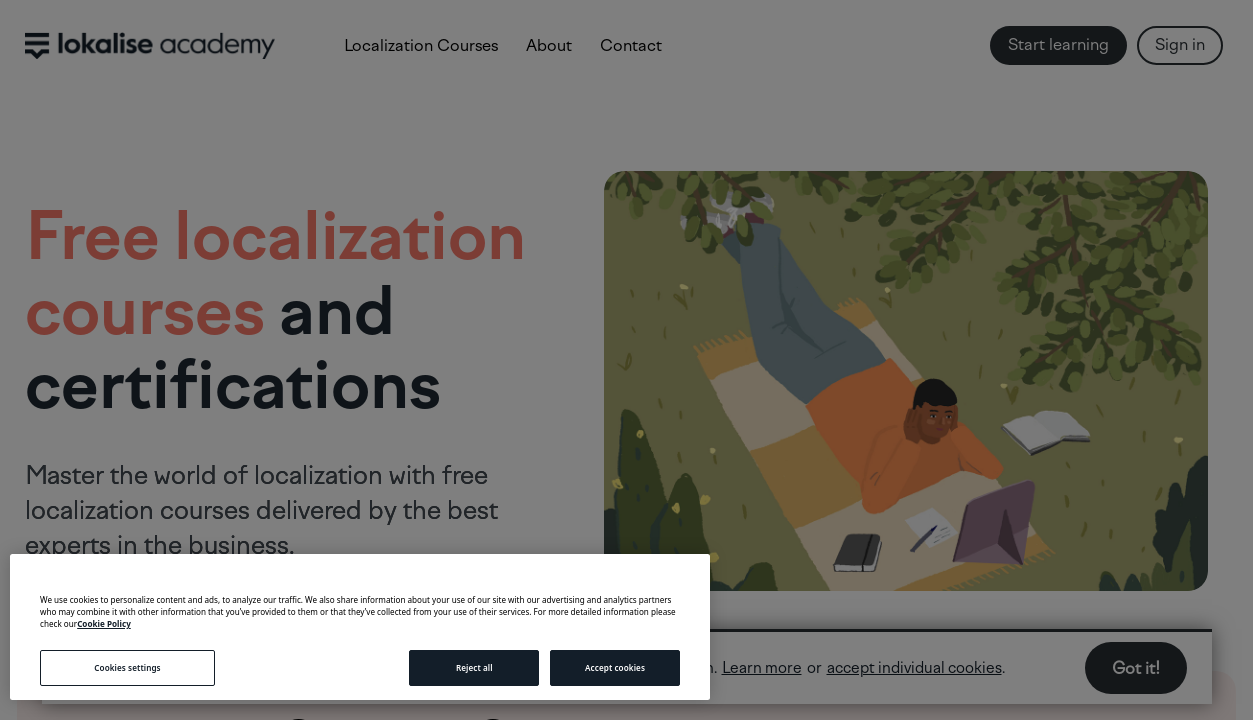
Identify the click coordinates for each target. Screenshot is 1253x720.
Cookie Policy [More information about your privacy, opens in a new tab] (104, 623)
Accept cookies (615, 667)
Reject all (474, 667)
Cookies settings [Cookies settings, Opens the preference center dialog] (127, 667)
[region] (360, 627)
